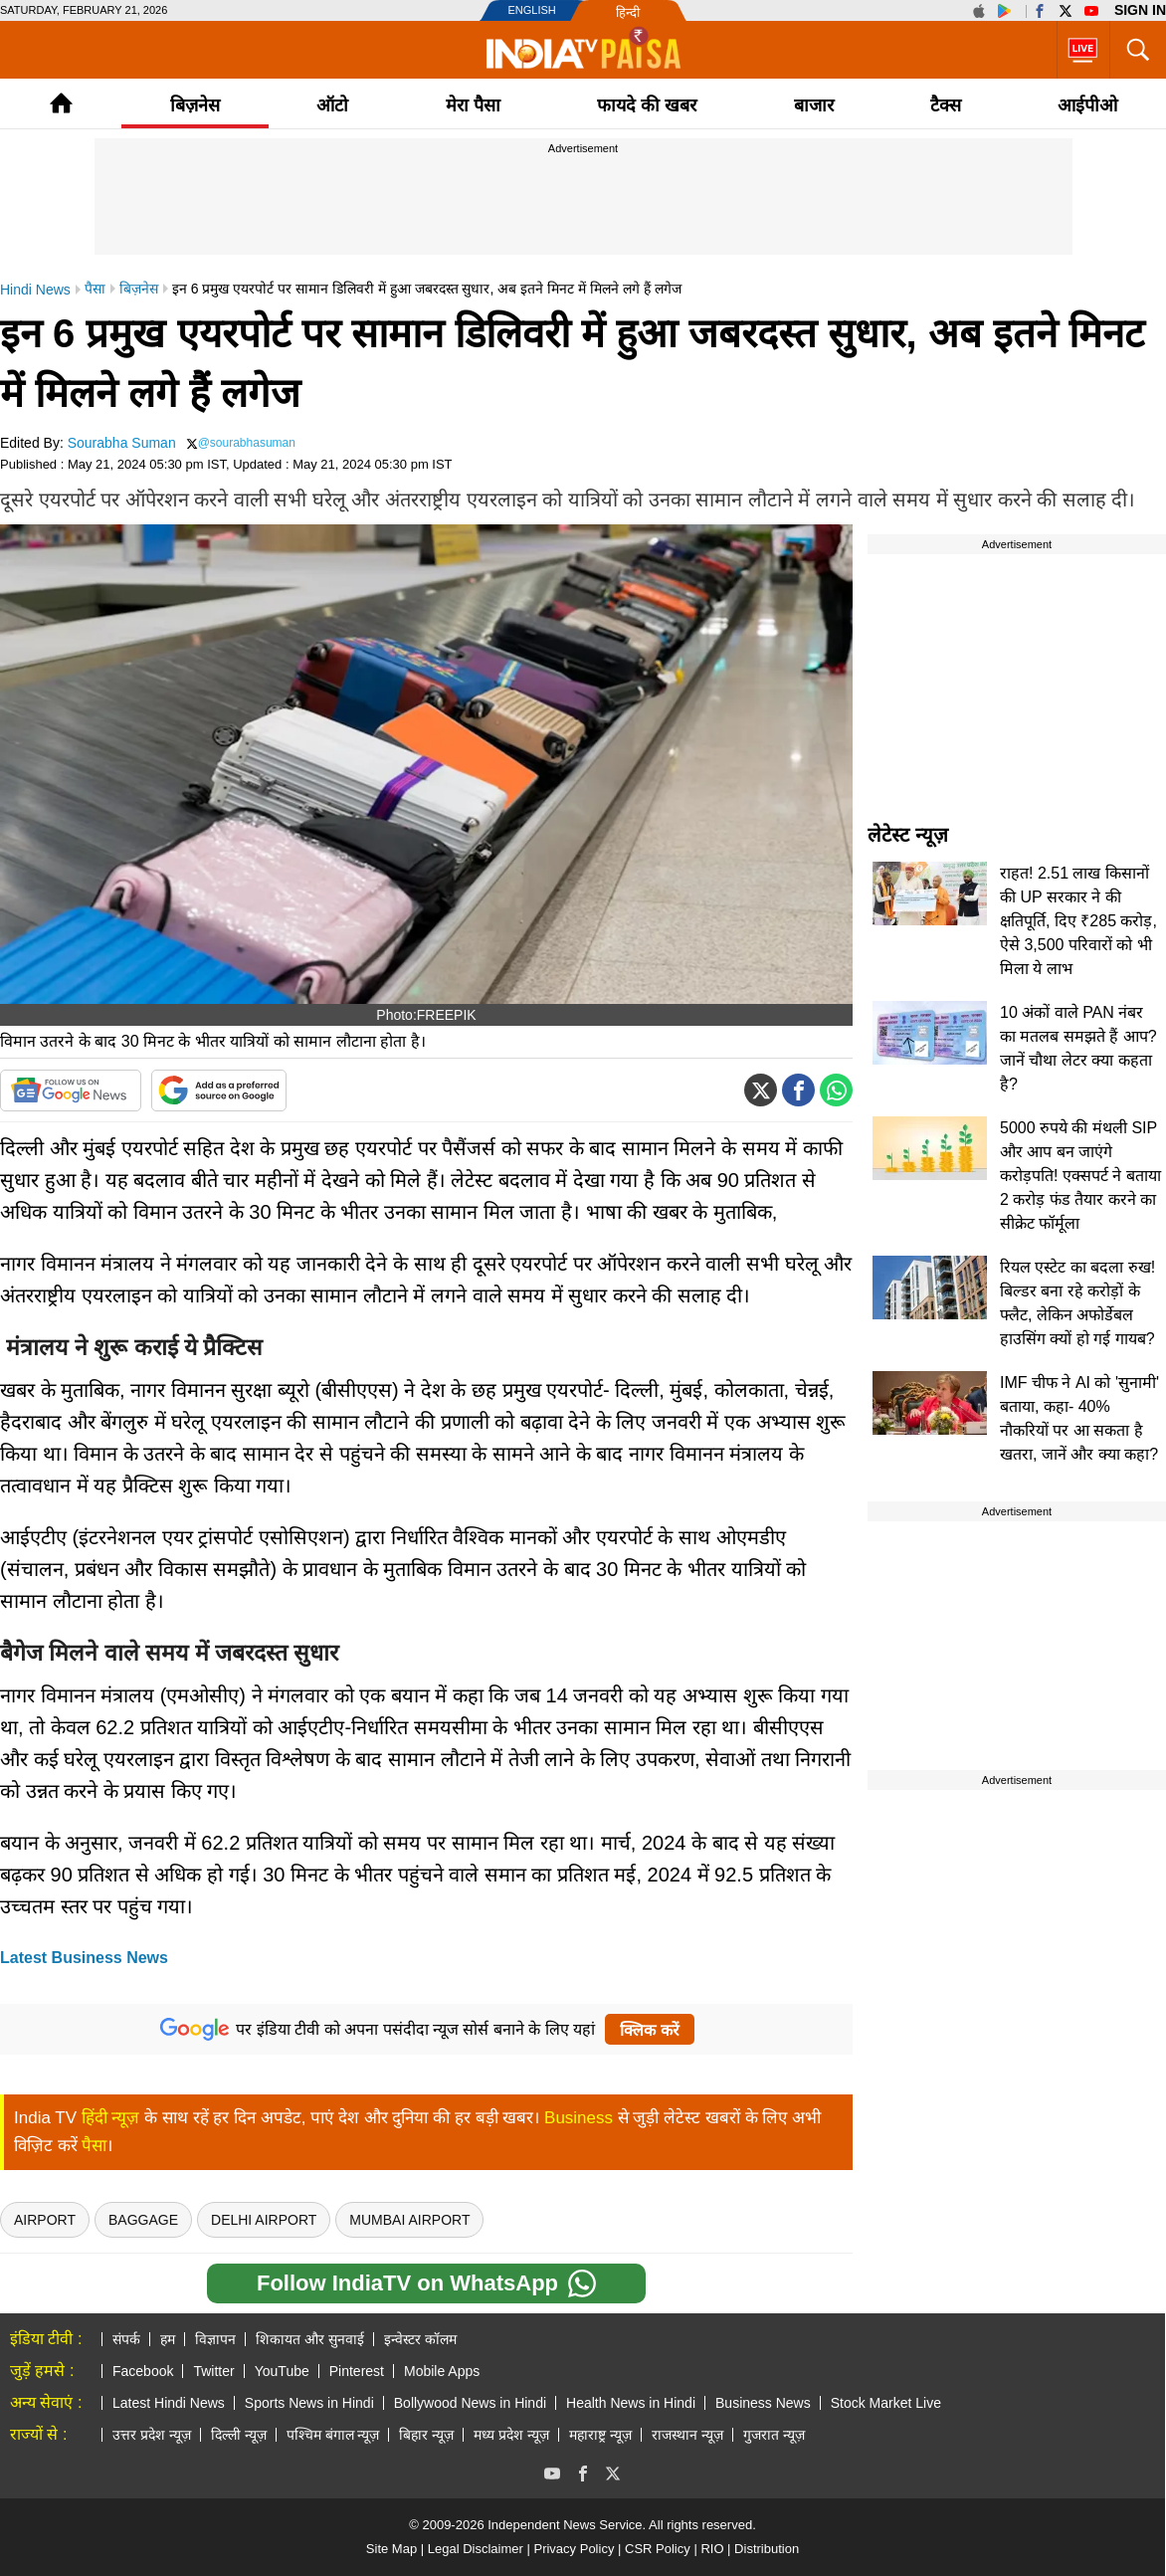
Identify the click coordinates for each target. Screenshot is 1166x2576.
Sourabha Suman (122, 443)
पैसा (94, 2145)
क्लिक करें (649, 2030)
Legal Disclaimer (475, 2548)
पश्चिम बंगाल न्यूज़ (333, 2435)
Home (61, 103)
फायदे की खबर (646, 105)
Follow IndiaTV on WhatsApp (426, 2283)
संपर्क (126, 2339)
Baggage (143, 2220)
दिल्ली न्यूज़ (239, 2435)
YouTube (282, 2371)
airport (45, 2220)
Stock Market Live (886, 2403)
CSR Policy (657, 2548)
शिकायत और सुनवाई (310, 2339)
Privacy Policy (573, 2548)
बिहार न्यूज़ (426, 2435)
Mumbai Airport (409, 2220)
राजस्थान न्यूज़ (687, 2435)
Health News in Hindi (630, 2403)
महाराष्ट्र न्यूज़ (600, 2435)
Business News (763, 2403)
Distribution (766, 2548)
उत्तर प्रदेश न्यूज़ (151, 2435)
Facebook (142, 2371)
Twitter (213, 2371)
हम (167, 2339)
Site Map (391, 2548)
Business (578, 2117)
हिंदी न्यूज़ (111, 2117)
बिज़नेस (195, 105)
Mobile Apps (442, 2371)
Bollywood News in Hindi (470, 2403)
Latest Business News (84, 1957)
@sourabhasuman (246, 443)
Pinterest (356, 2371)
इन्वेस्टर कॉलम (420, 2339)
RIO (711, 2548)
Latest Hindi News (168, 2403)
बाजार (814, 105)
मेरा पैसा (473, 105)
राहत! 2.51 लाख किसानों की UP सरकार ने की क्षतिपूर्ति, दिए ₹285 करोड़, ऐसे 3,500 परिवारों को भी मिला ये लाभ (1078, 921)
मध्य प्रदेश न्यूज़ (511, 2435)
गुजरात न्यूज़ (774, 2435)
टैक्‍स (945, 105)
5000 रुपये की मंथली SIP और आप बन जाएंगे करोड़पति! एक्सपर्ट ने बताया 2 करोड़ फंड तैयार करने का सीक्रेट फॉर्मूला (1080, 1175)
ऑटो (332, 105)
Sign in (1140, 10)
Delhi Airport (263, 2220)
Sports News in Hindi (309, 2403)
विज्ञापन (215, 2339)
